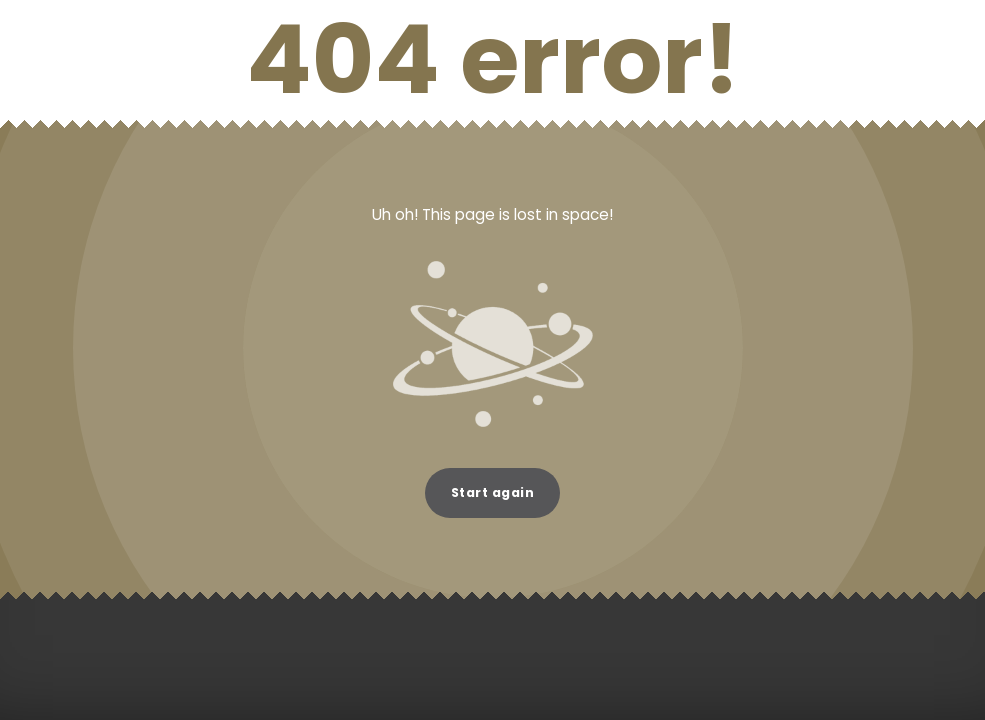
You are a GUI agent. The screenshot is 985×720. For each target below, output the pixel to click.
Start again (492, 492)
